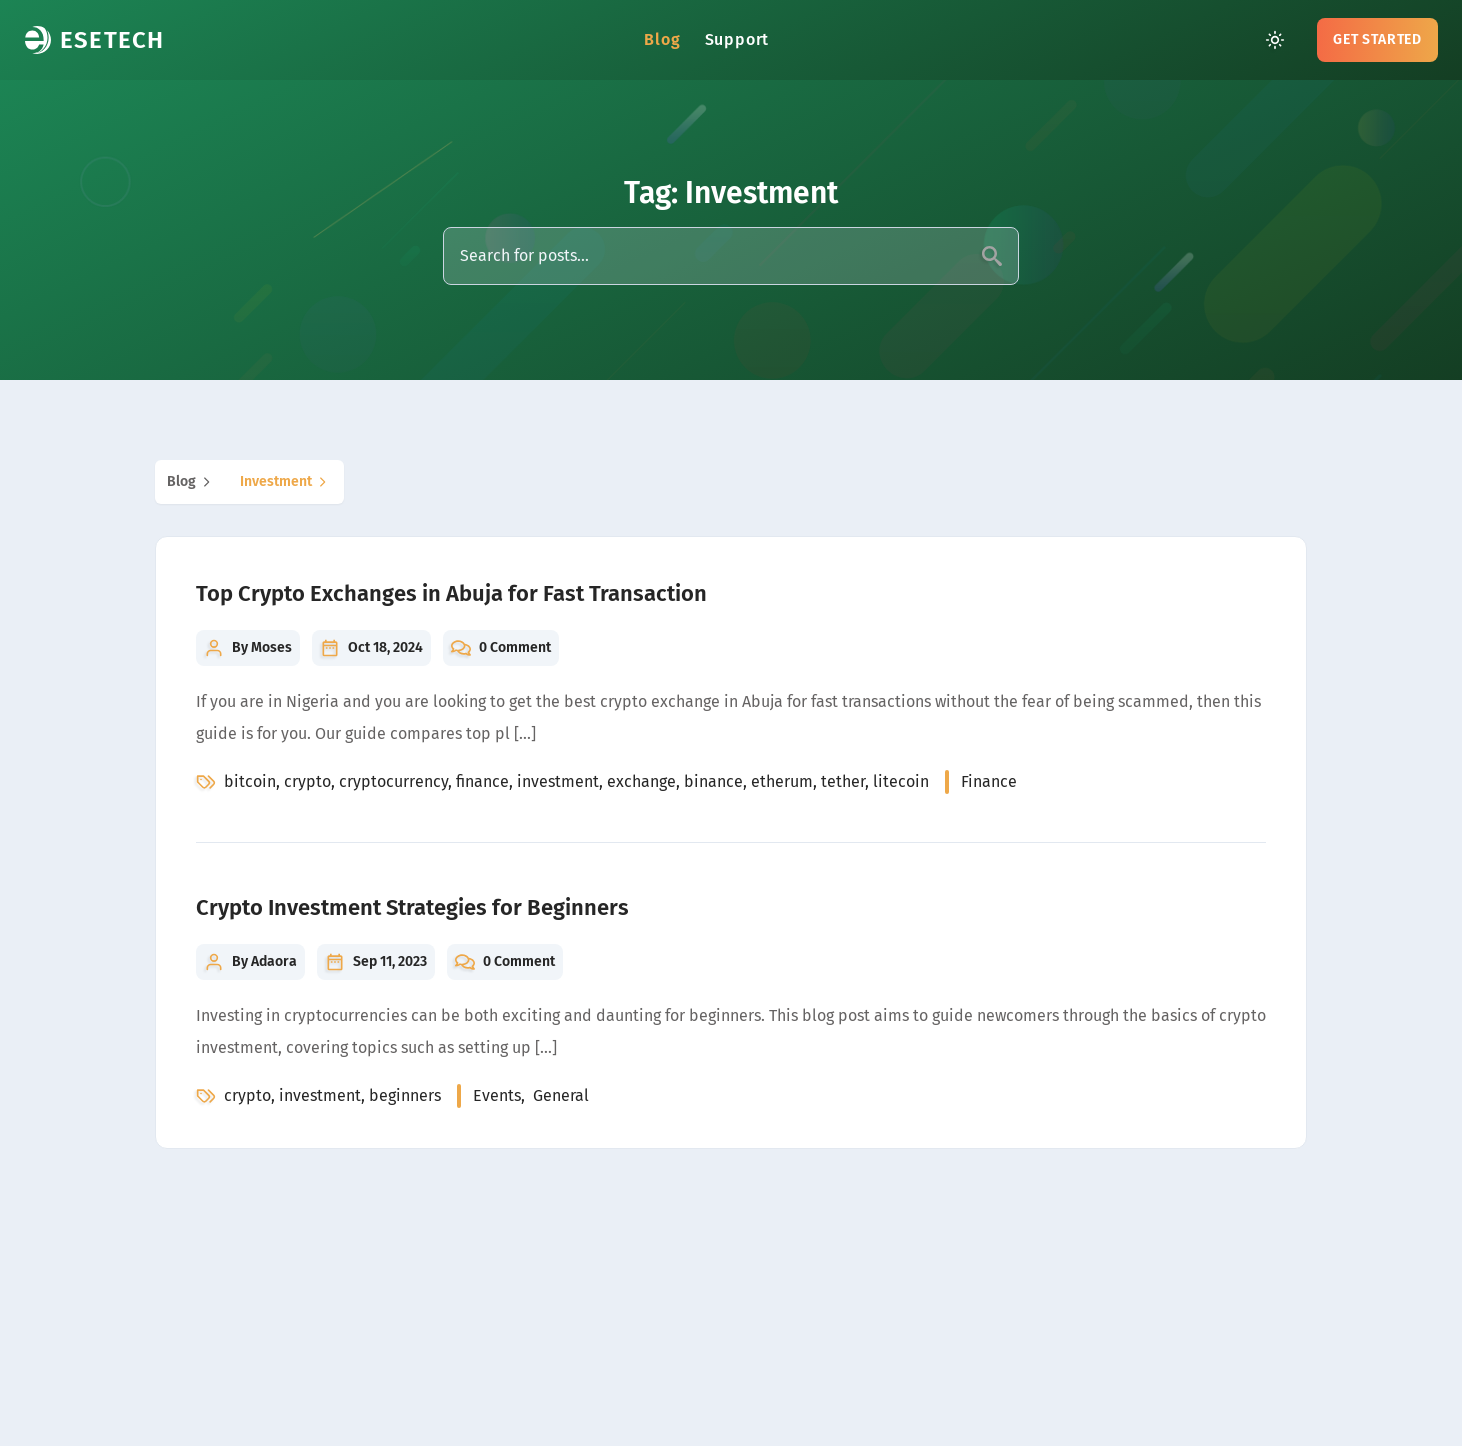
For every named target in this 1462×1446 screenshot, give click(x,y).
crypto (307, 781)
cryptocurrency (393, 781)
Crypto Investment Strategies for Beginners (412, 907)
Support (737, 39)
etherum (782, 781)
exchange (641, 781)
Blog (662, 39)
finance (482, 781)
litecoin (901, 781)
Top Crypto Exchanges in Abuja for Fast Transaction (451, 593)
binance (713, 781)
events (497, 1095)
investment (286, 482)
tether (843, 781)
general (561, 1095)
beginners (405, 1095)
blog (191, 482)
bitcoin (250, 781)
